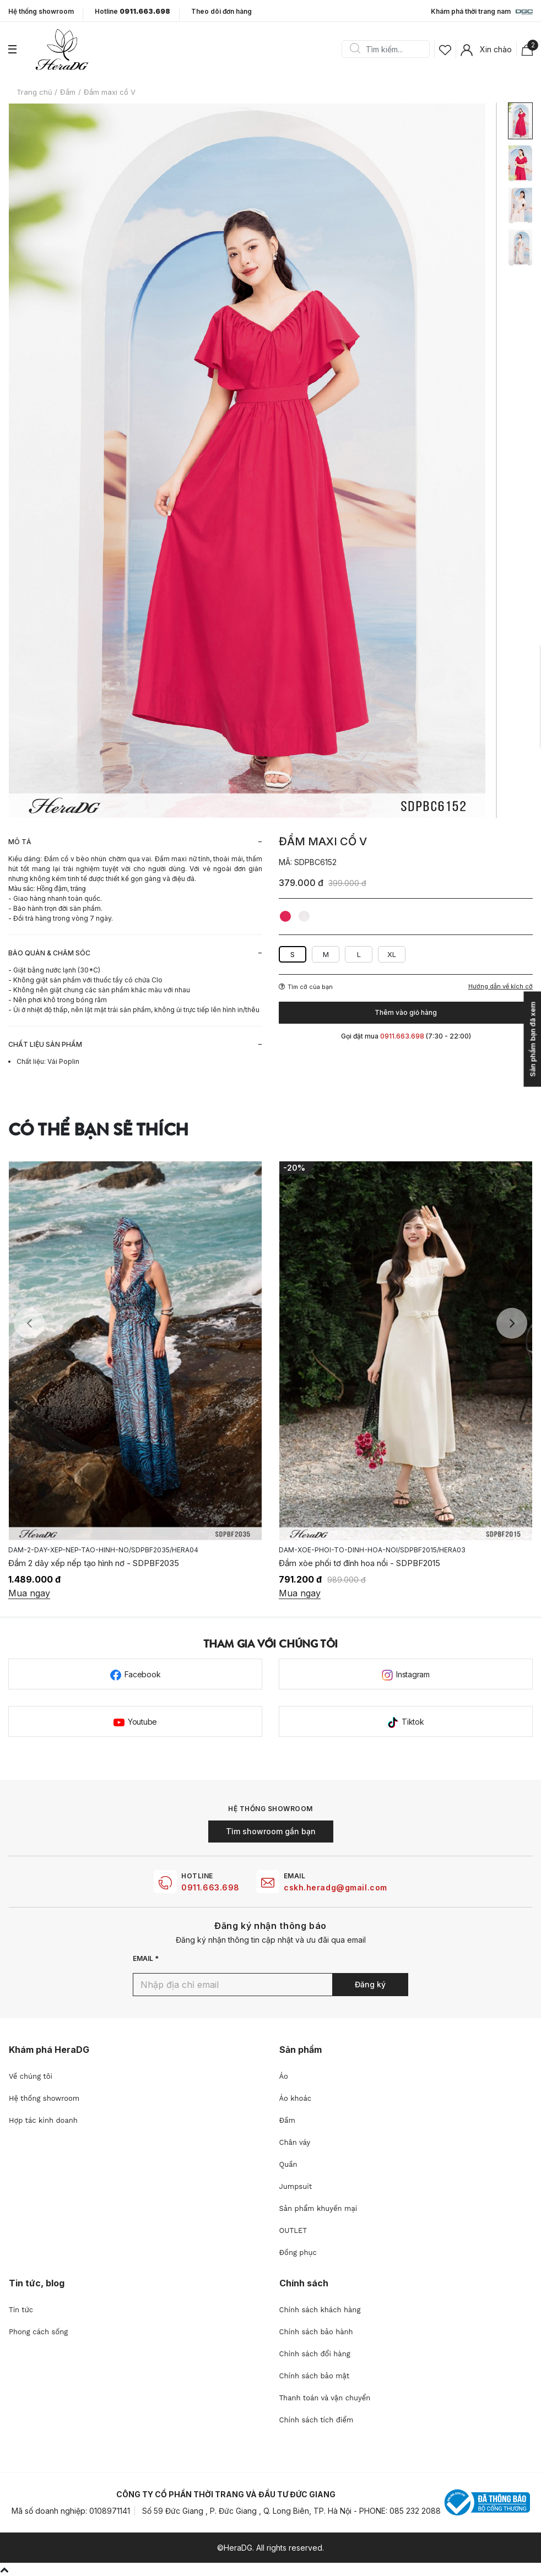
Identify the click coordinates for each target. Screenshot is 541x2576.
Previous (29, 1323)
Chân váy (295, 2142)
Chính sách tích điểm (316, 2420)
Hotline (132, 11)
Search (355, 49)
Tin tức (21, 2310)
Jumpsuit (295, 2186)
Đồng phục (298, 2252)
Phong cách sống (38, 2332)
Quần (288, 2164)
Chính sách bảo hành (316, 2332)
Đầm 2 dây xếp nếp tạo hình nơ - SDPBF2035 (93, 1563)
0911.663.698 (210, 1887)
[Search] (389, 49)
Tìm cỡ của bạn (306, 987)
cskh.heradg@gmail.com (335, 1887)
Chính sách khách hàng (320, 2310)
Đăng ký (370, 1984)
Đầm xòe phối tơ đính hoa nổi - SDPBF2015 (359, 1563)
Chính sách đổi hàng (314, 2354)
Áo (283, 2076)
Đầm (287, 2120)
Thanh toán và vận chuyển (325, 2398)
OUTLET (293, 2230)
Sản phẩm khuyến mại (318, 2208)
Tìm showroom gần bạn (271, 1831)
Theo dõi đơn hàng (221, 11)
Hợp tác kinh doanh (43, 2120)
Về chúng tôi (30, 2076)
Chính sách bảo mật (314, 2376)
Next (511, 1323)
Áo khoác (295, 2098)
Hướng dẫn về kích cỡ (500, 986)
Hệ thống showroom (41, 11)
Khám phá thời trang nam (482, 12)
